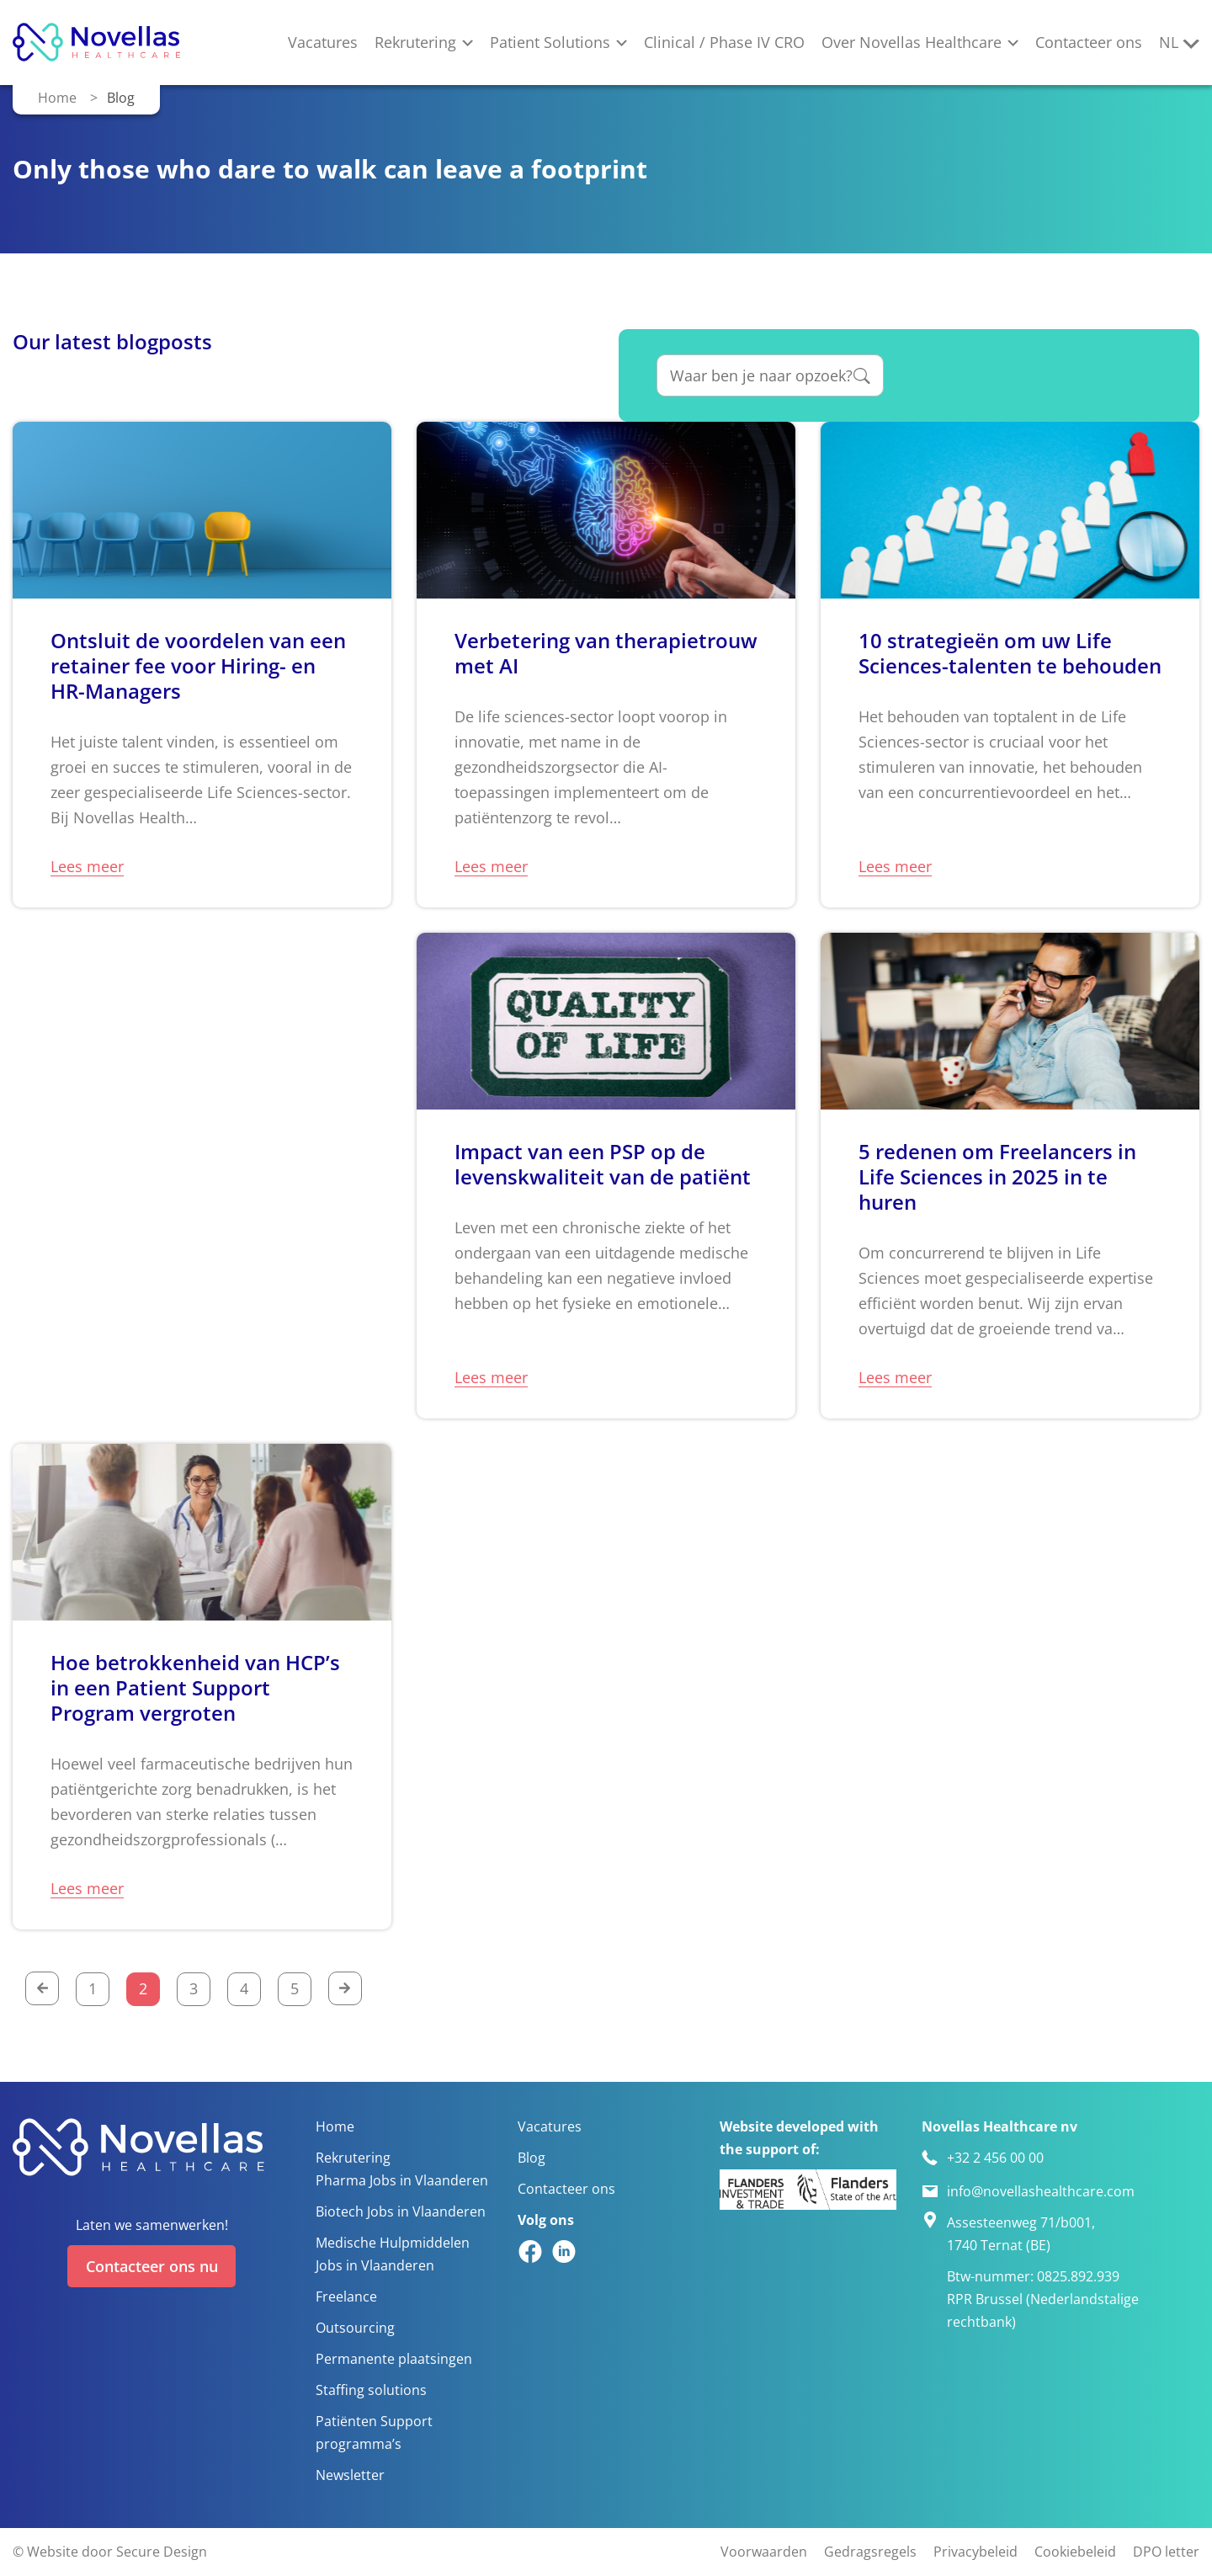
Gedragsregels (870, 2553)
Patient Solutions (550, 42)
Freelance (346, 2297)
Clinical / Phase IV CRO (724, 42)
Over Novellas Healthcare (911, 42)
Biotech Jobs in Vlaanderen (401, 2212)
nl (1168, 42)
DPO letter (1166, 2553)
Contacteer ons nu (152, 2265)
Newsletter (350, 2475)
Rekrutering (415, 42)
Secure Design (161, 2553)
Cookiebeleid (1075, 2553)
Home (57, 97)
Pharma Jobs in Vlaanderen (402, 2181)
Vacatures (323, 42)
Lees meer (87, 866)
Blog (531, 2158)
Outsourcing (355, 2328)
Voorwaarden (763, 2553)
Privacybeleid (975, 2553)
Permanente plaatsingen (394, 2359)
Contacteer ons (1088, 42)
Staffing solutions (371, 2390)
